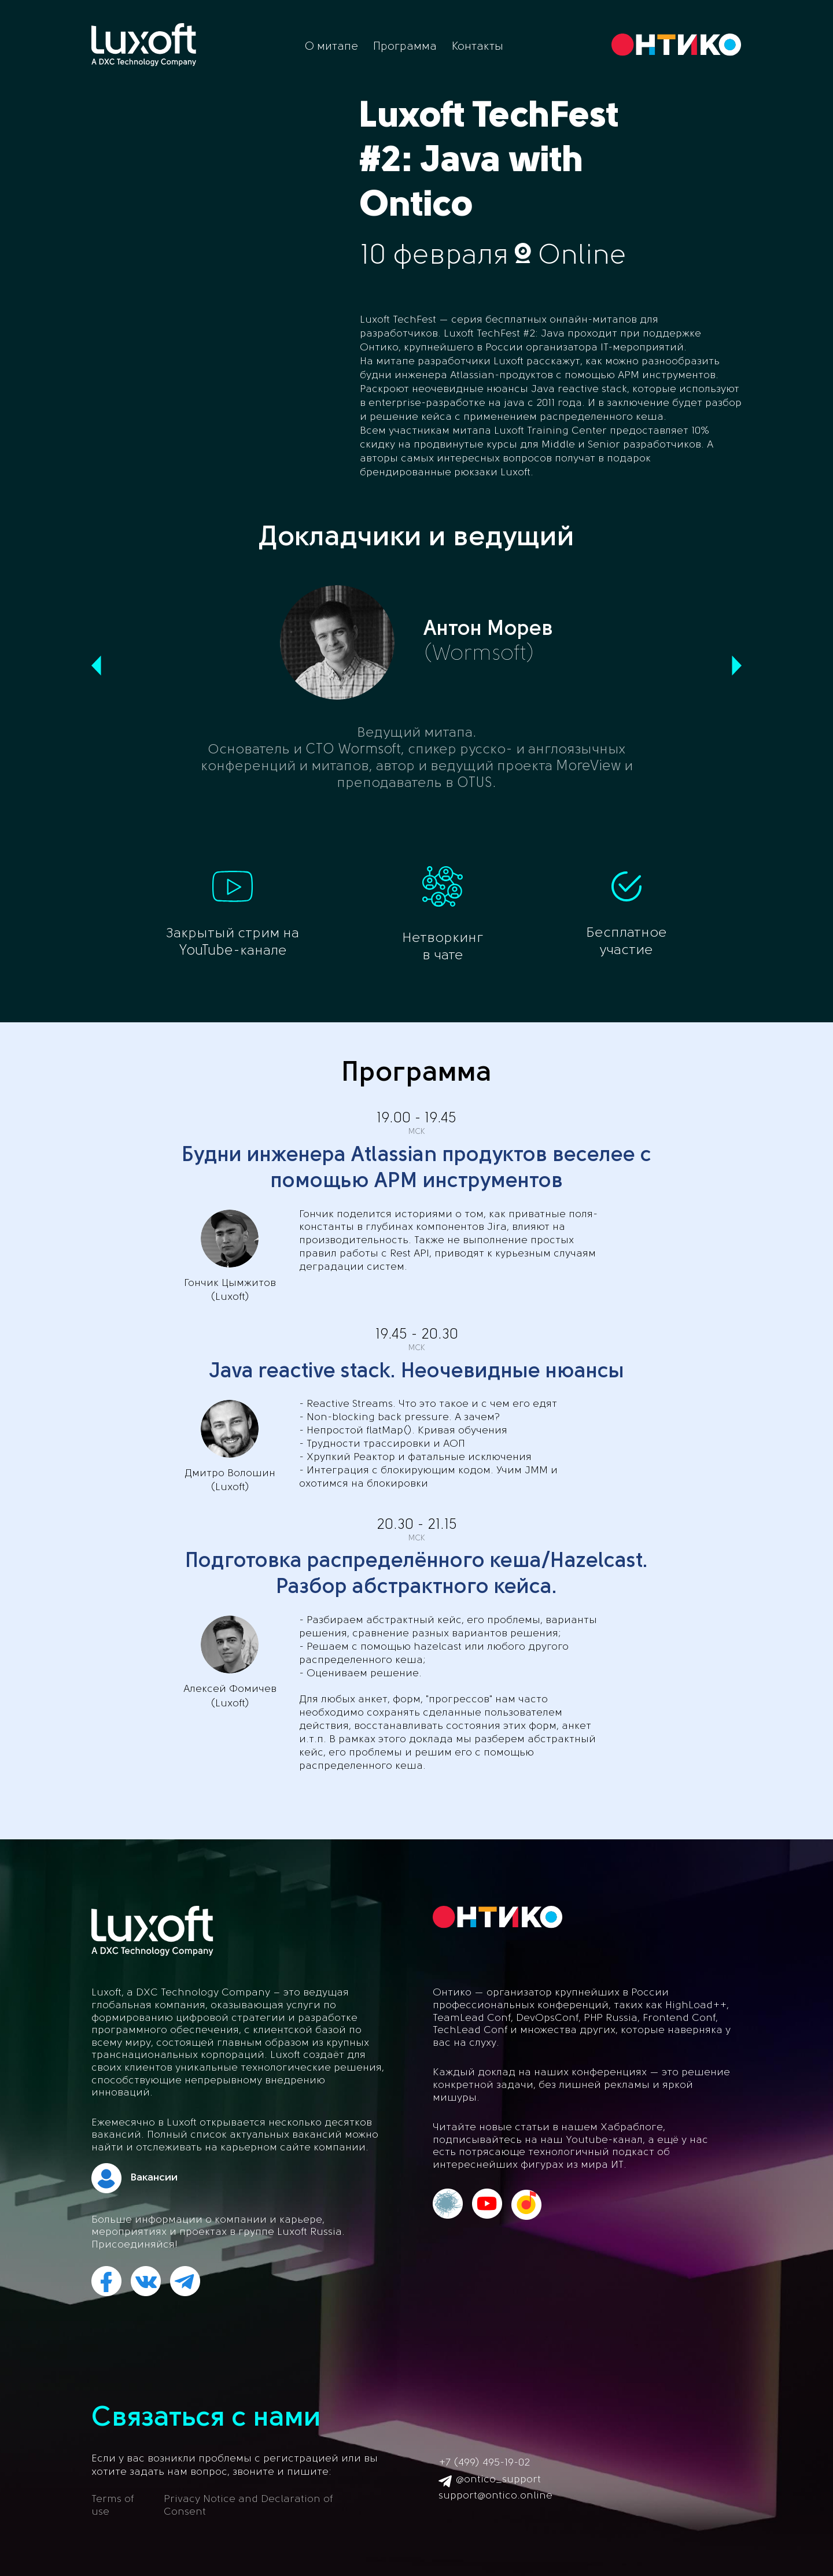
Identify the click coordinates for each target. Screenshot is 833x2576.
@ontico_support (498, 2479)
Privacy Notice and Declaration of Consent (248, 2506)
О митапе (331, 47)
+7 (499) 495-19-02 (484, 2462)
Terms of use (112, 2506)
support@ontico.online (495, 2495)
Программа (405, 47)
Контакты (477, 47)
